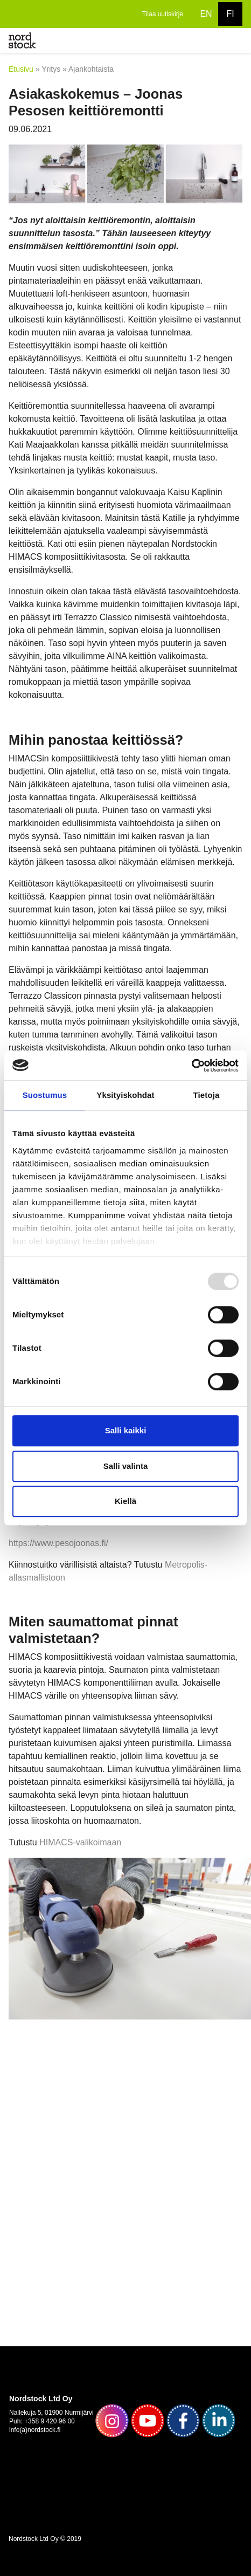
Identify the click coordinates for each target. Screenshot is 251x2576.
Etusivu (21, 69)
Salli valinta (125, 1466)
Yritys (50, 69)
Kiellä (125, 1501)
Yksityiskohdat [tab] (125, 1095)
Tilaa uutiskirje (162, 14)
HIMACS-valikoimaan (80, 1842)
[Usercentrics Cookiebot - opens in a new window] (191, 1066)
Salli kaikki (126, 1430)
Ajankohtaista (91, 69)
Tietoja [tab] (206, 1095)
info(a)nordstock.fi (34, 2430)
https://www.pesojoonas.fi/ (58, 1543)
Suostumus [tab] (45, 1095)
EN (206, 13)
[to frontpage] (22, 39)
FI (230, 13)
